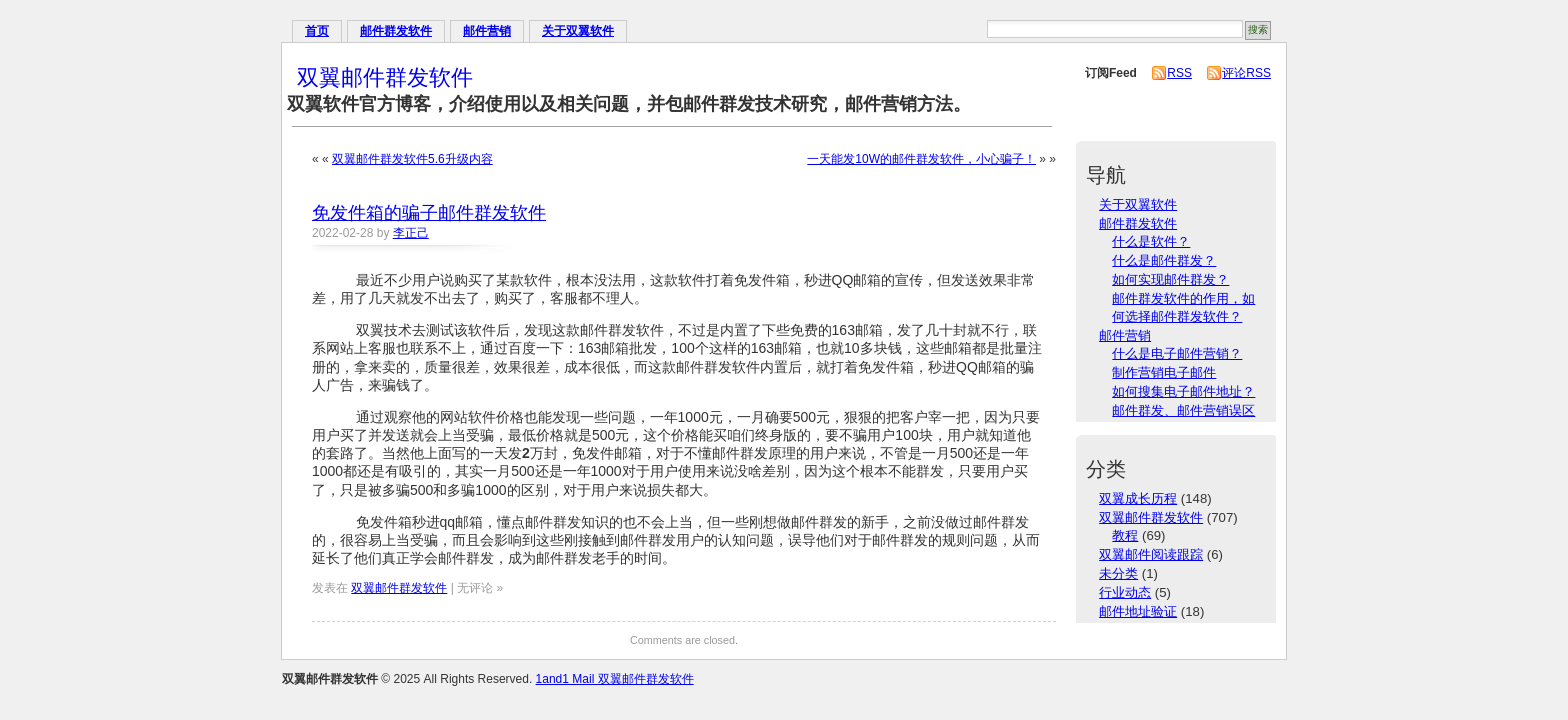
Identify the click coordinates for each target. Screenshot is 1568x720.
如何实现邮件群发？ (1170, 279)
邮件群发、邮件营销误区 (1183, 410)
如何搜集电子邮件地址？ (1183, 391)
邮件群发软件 (396, 31)
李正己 (411, 233)
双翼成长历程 (1138, 498)
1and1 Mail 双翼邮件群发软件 (615, 679)
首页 (317, 31)
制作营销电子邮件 (1164, 372)
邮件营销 (487, 31)
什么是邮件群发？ (1164, 260)
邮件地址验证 (1138, 611)
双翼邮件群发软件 (385, 77)
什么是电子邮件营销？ (1177, 353)
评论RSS (1246, 73)
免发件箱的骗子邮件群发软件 (429, 213)
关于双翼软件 (578, 31)
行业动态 (1125, 592)
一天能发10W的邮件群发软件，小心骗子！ (921, 159)
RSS (1179, 73)
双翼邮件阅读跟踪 (1151, 554)
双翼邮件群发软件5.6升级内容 (412, 159)
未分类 (1118, 573)
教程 (1125, 535)
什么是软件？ (1151, 241)
